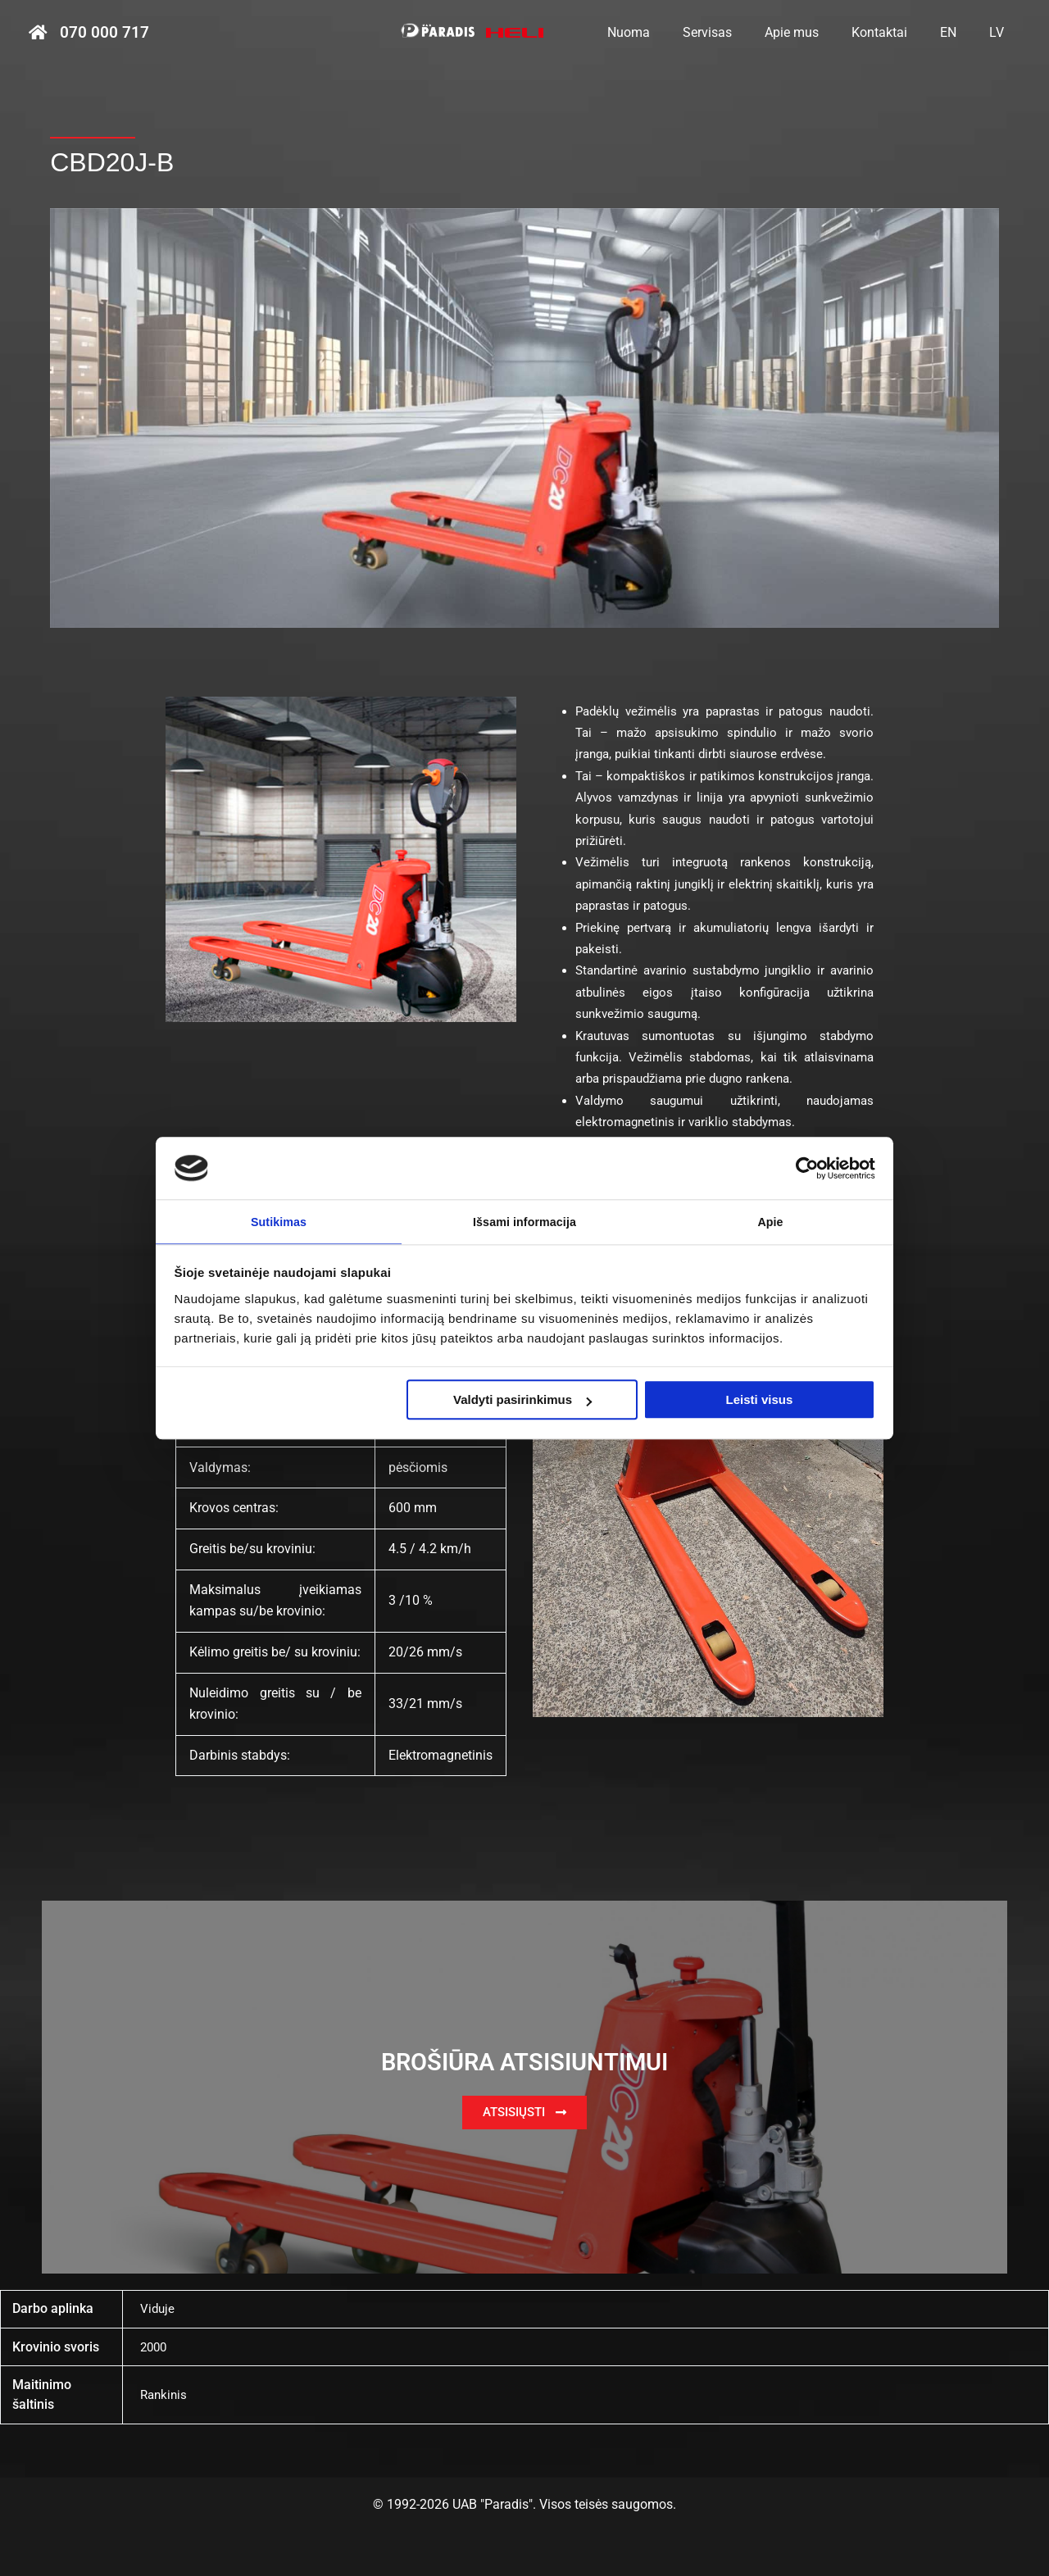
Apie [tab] (770, 1221)
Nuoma (664, 32)
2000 (155, 2347)
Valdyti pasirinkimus (522, 1401)
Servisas (736, 32)
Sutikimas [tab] (278, 1221)
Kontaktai (896, 32)
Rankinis (165, 2394)
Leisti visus (759, 1401)
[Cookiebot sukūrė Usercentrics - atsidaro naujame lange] (803, 1166)
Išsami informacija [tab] (524, 1221)
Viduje (158, 2308)
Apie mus (815, 32)
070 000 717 (104, 33)
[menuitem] (958, 33)
